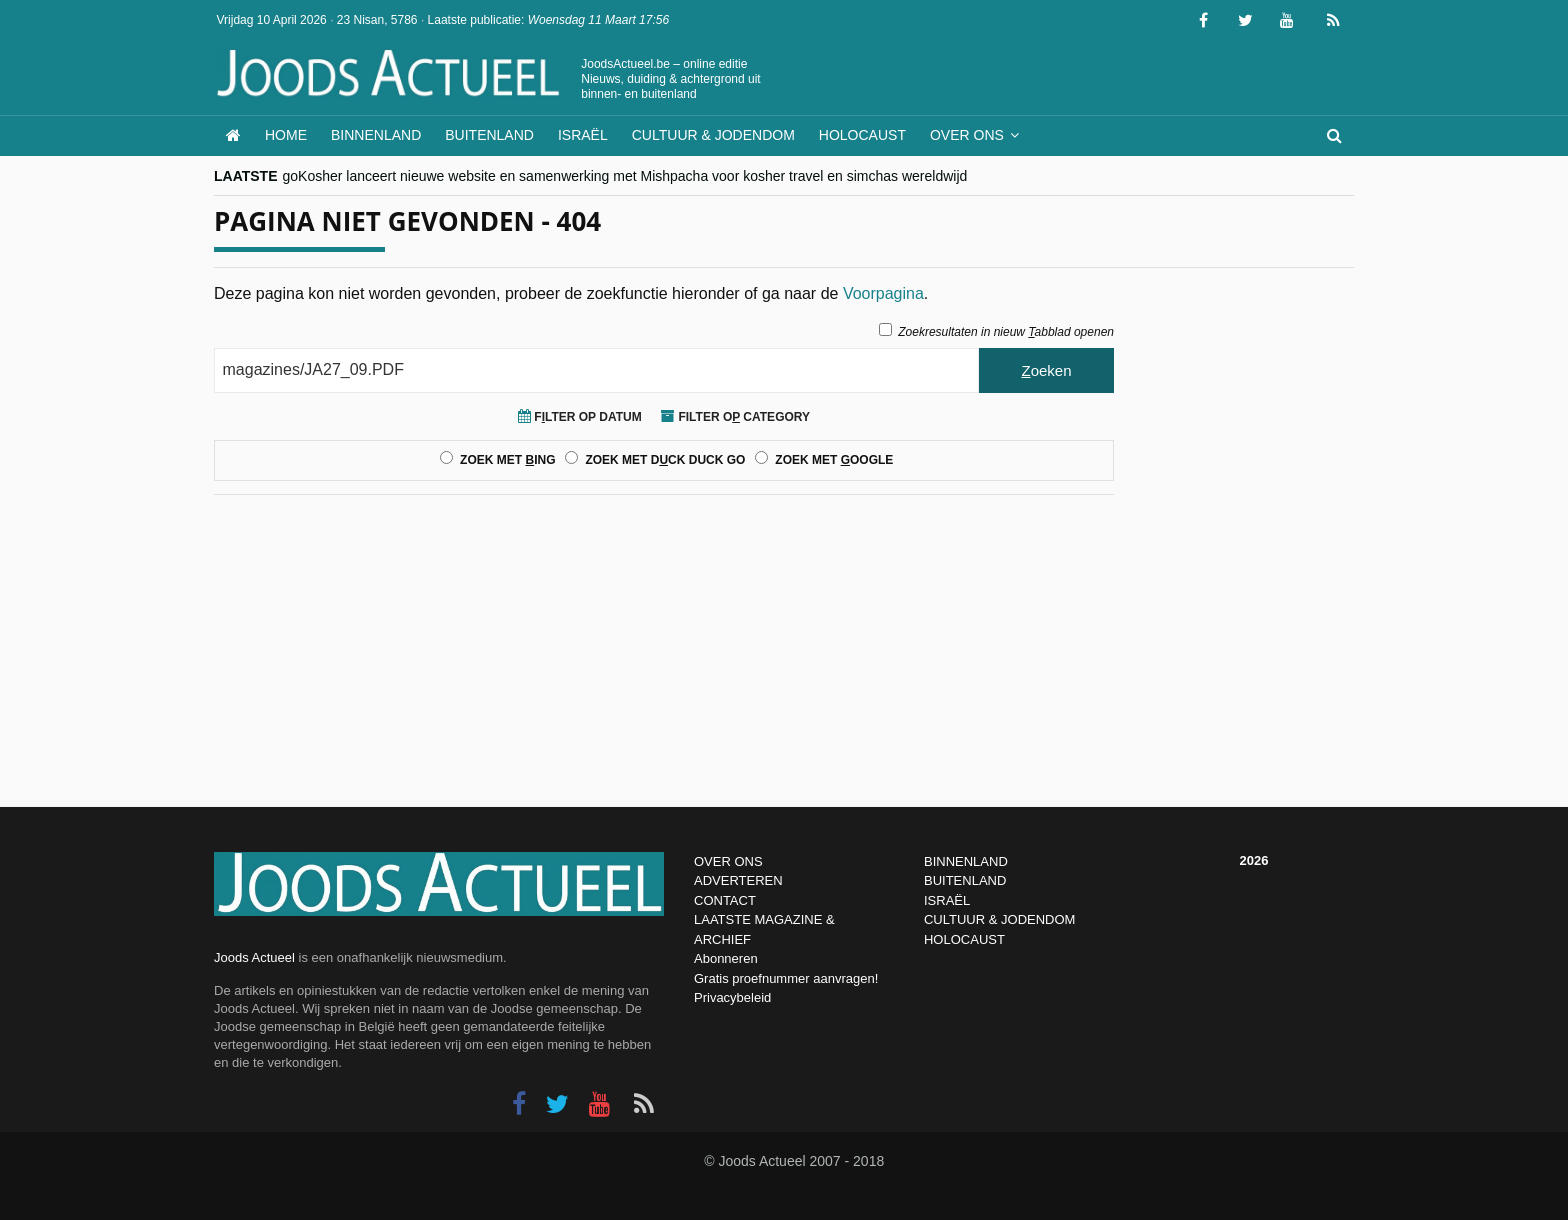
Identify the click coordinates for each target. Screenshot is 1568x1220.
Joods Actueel (254, 957)
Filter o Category (735, 416)
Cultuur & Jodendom (713, 135)
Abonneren (726, 958)
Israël (583, 135)
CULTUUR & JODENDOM (999, 919)
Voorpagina (883, 293)
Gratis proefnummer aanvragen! (786, 978)
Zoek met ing (507, 460)
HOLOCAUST (964, 939)
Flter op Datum (580, 416)
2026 (1254, 860)
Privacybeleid (732, 997)
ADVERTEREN (738, 880)
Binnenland (376, 135)
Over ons (967, 135)
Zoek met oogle (834, 460)
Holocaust (862, 135)
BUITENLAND (965, 880)
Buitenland (489, 135)
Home (286, 135)
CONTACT (725, 900)
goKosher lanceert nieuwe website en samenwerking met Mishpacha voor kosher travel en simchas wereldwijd (625, 176)
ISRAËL (947, 900)
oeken (1046, 370)
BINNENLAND (966, 861)
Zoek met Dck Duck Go (665, 460)
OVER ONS (728, 861)
